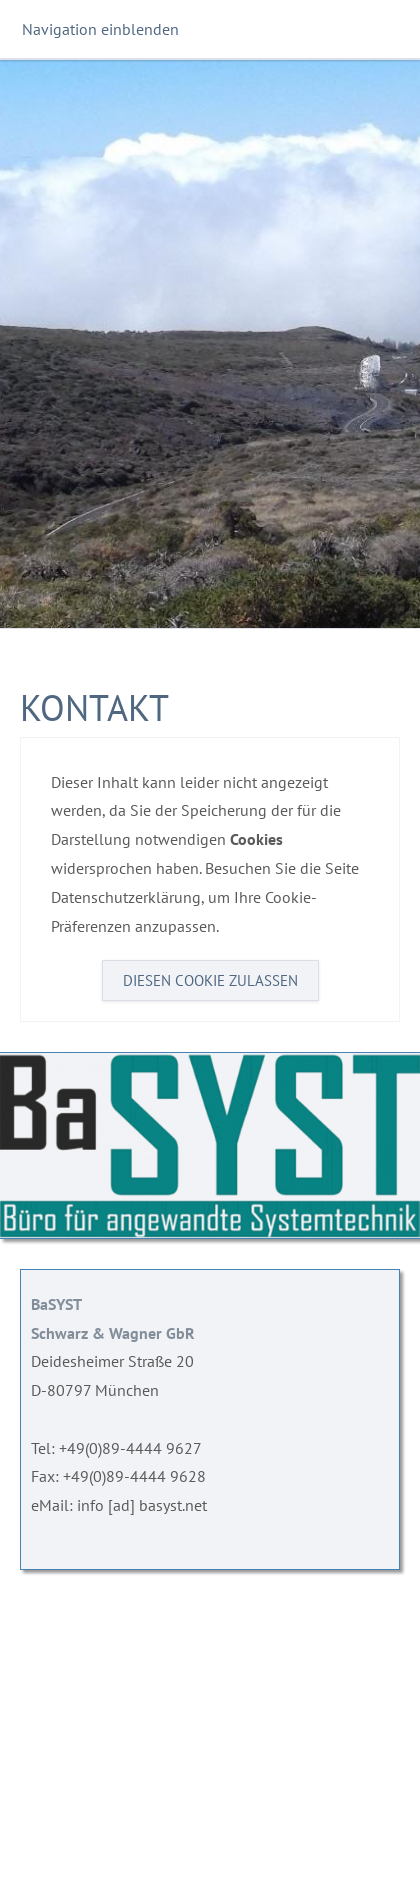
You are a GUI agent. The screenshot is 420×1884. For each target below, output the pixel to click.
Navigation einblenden (100, 29)
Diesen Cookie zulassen (210, 980)
